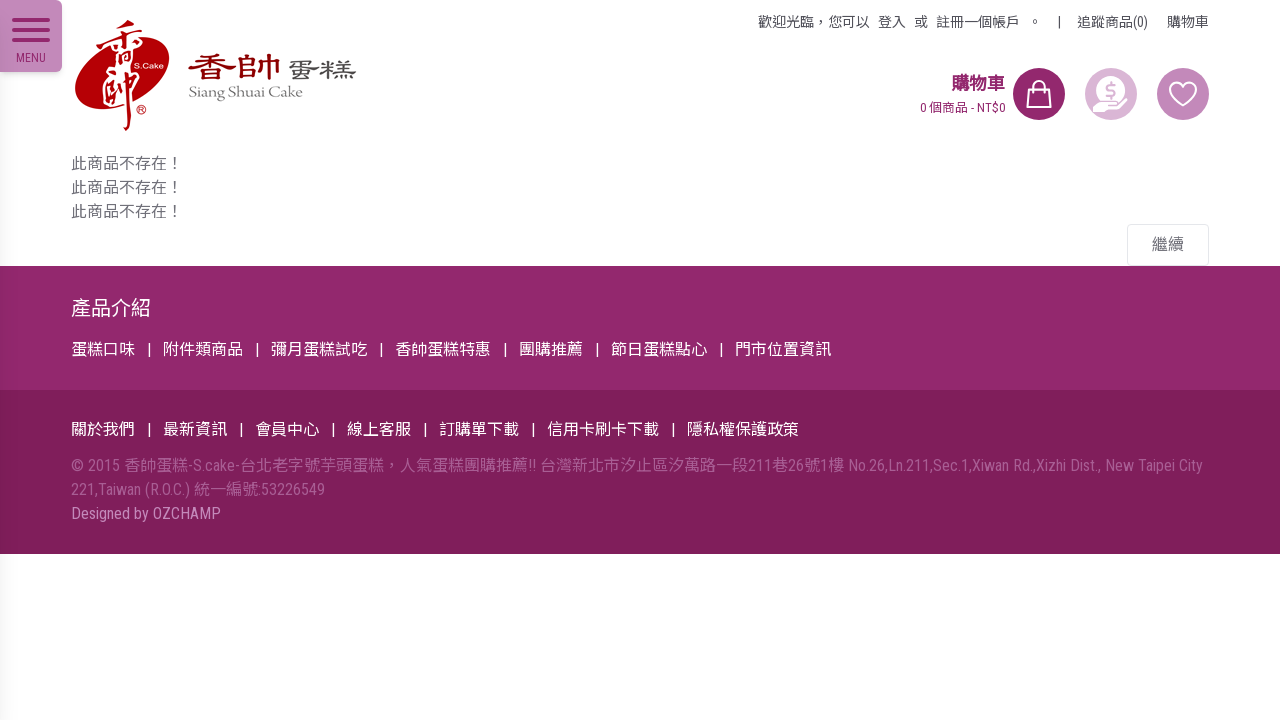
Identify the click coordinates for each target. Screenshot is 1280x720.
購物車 (1188, 22)
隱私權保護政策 (743, 429)
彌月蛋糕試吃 (319, 349)
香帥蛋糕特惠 (443, 349)
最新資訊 (195, 429)
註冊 (978, 22)
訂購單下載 (479, 429)
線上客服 (379, 429)
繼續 (1168, 244)
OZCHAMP (187, 513)
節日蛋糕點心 (659, 349)
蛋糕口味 (103, 349)
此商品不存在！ (127, 163)
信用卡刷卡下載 (603, 429)
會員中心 (287, 429)
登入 (892, 22)
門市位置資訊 (783, 349)
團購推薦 (551, 349)
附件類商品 (203, 349)
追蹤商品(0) (1112, 22)
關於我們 (103, 429)
